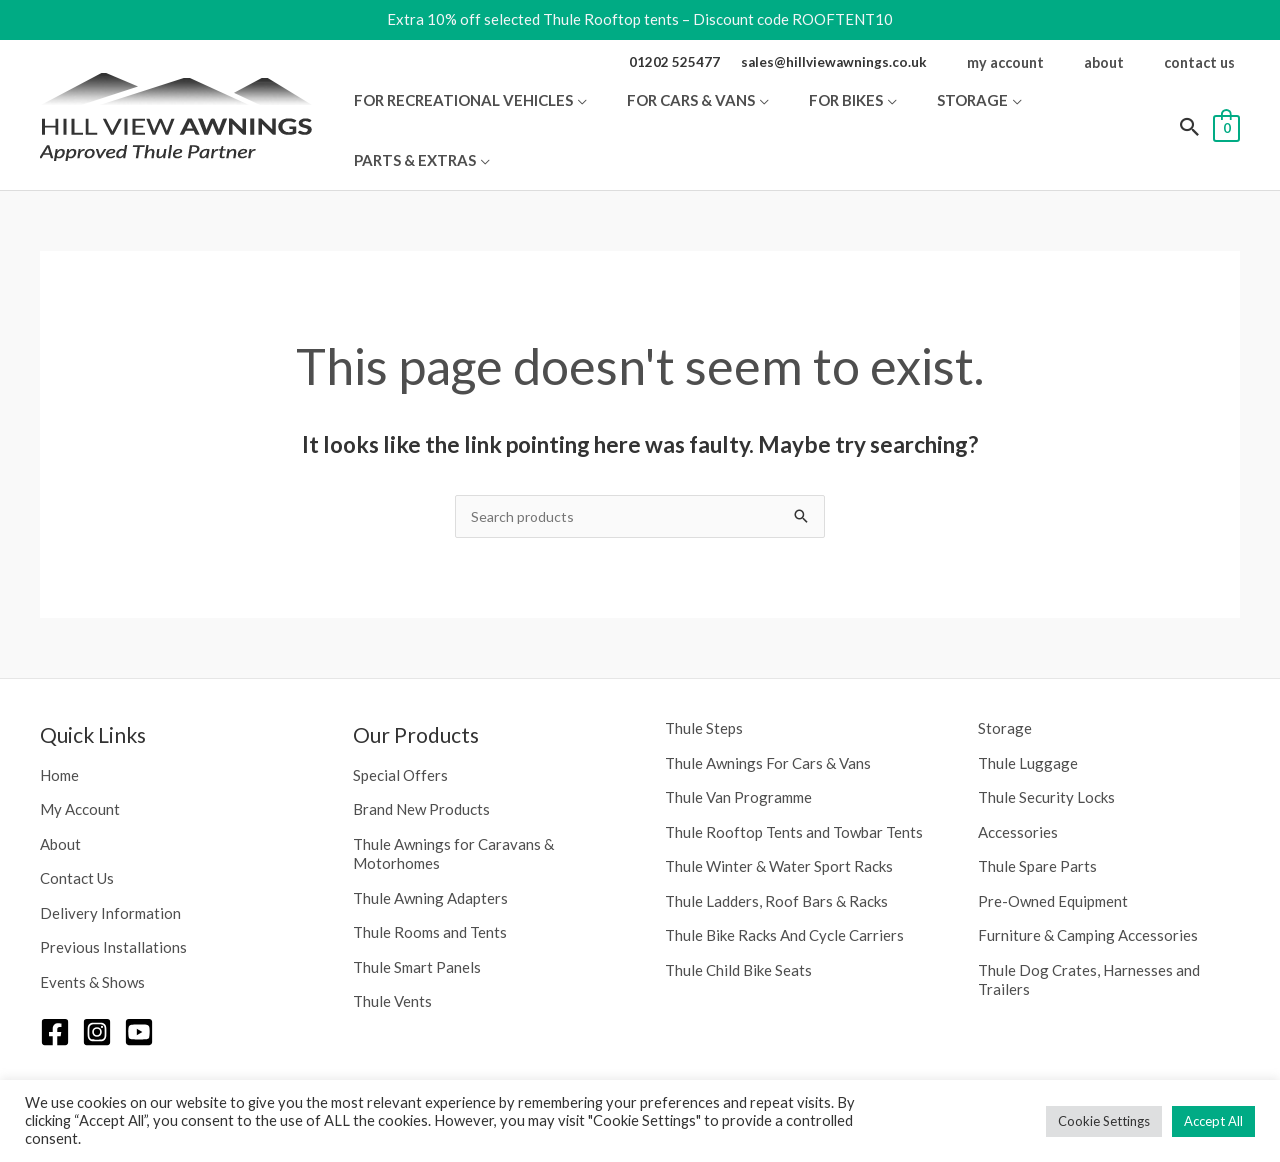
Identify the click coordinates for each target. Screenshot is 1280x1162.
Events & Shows (92, 936)
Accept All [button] (1213, 1121)
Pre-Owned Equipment (1053, 855)
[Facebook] (55, 986)
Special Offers (400, 729)
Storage (1005, 682)
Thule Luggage (1028, 717)
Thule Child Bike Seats (738, 924)
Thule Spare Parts (1037, 820)
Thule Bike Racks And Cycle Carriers (784, 889)
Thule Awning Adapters (430, 852)
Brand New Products (421, 763)
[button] (666, 103)
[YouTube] (139, 986)
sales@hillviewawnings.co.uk (869, 61)
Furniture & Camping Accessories (1088, 889)
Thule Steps (704, 682)
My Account (80, 763)
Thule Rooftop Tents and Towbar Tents (794, 786)
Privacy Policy (1049, 1075)
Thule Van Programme (738, 751)
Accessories (1018, 786)
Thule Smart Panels (417, 921)
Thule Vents (392, 955)
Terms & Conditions (1175, 1075)
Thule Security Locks (1046, 751)
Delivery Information (110, 867)
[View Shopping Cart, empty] (1226, 102)
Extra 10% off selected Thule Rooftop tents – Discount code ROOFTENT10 (640, 19)
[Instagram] (97, 986)
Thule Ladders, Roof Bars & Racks (776, 855)
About (60, 798)
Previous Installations (113, 901)
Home (59, 729)
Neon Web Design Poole (907, 1075)
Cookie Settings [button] (1104, 1121)
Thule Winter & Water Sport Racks (779, 820)
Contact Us (77, 832)
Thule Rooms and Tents (430, 886)
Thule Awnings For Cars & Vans (768, 717)
